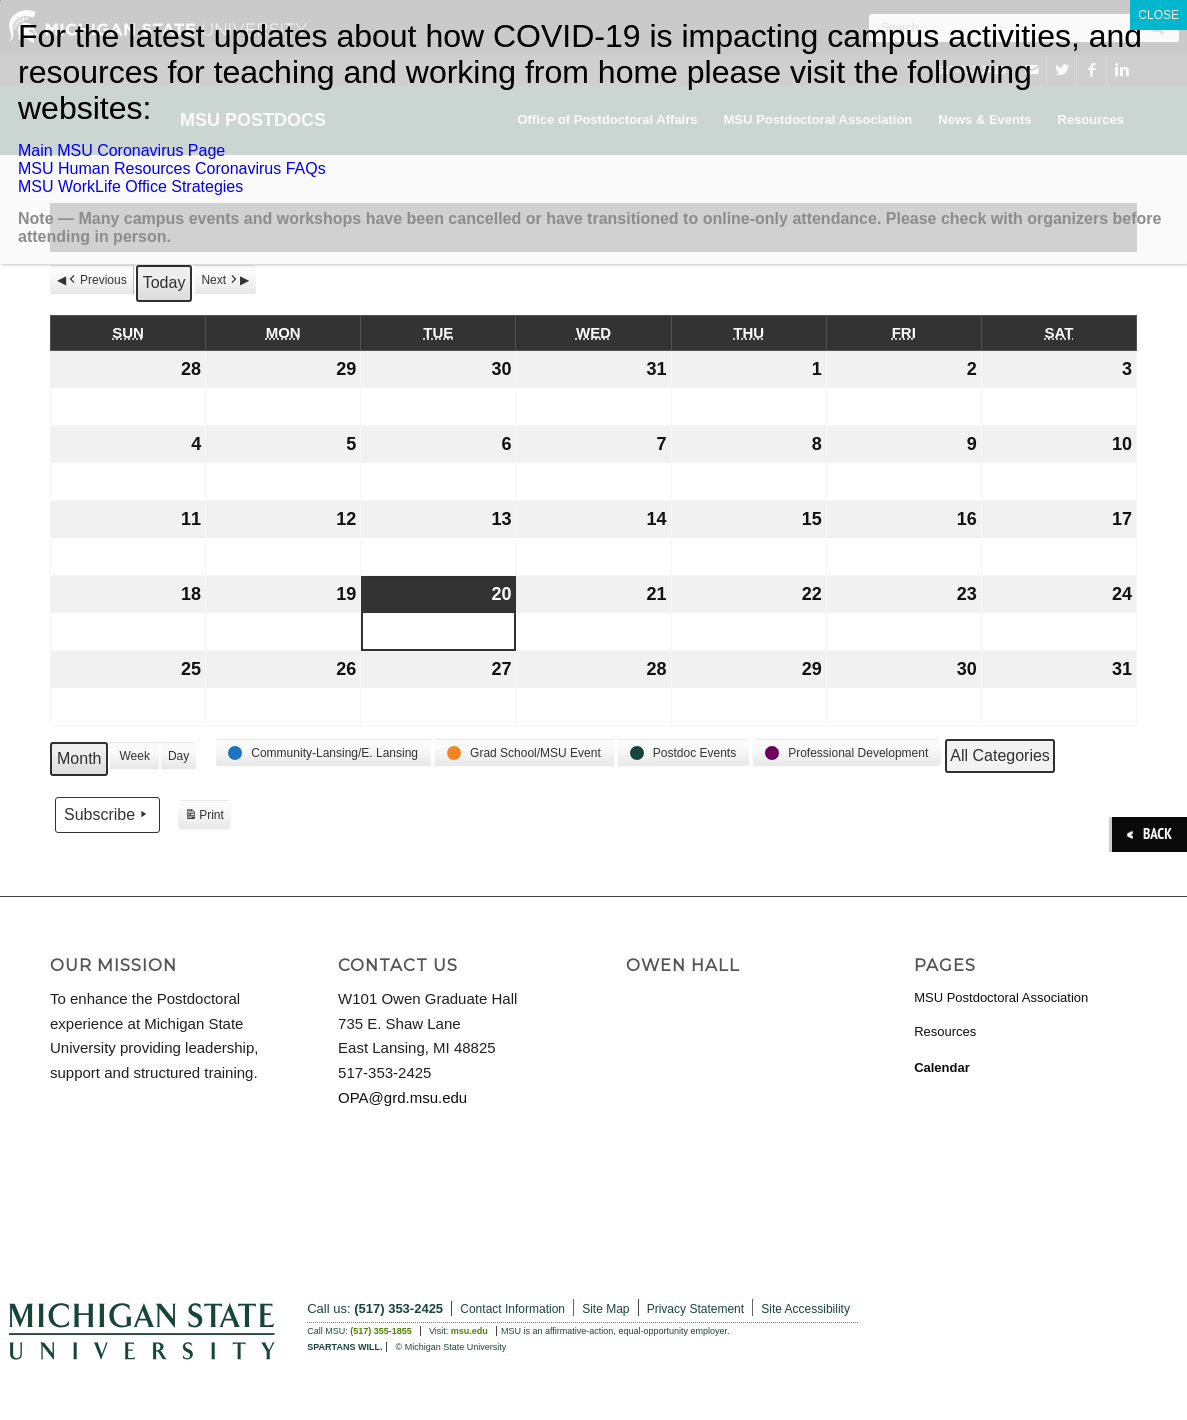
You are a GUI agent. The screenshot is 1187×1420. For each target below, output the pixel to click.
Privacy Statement (695, 1309)
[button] (323, 753)
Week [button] (134, 756)
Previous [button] (96, 280)
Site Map (605, 1309)
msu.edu (469, 1331)
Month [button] (79, 758)
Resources (945, 1031)
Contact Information (512, 1309)
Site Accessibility (805, 1309)
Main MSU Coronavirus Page (121, 150)
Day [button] (178, 756)
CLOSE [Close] (1158, 15)
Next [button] (220, 280)
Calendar (942, 1067)
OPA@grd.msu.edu (402, 1097)
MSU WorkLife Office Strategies (130, 186)
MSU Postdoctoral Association (1001, 997)
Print (204, 817)
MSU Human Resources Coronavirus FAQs (172, 168)
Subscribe (107, 814)
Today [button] (164, 282)
